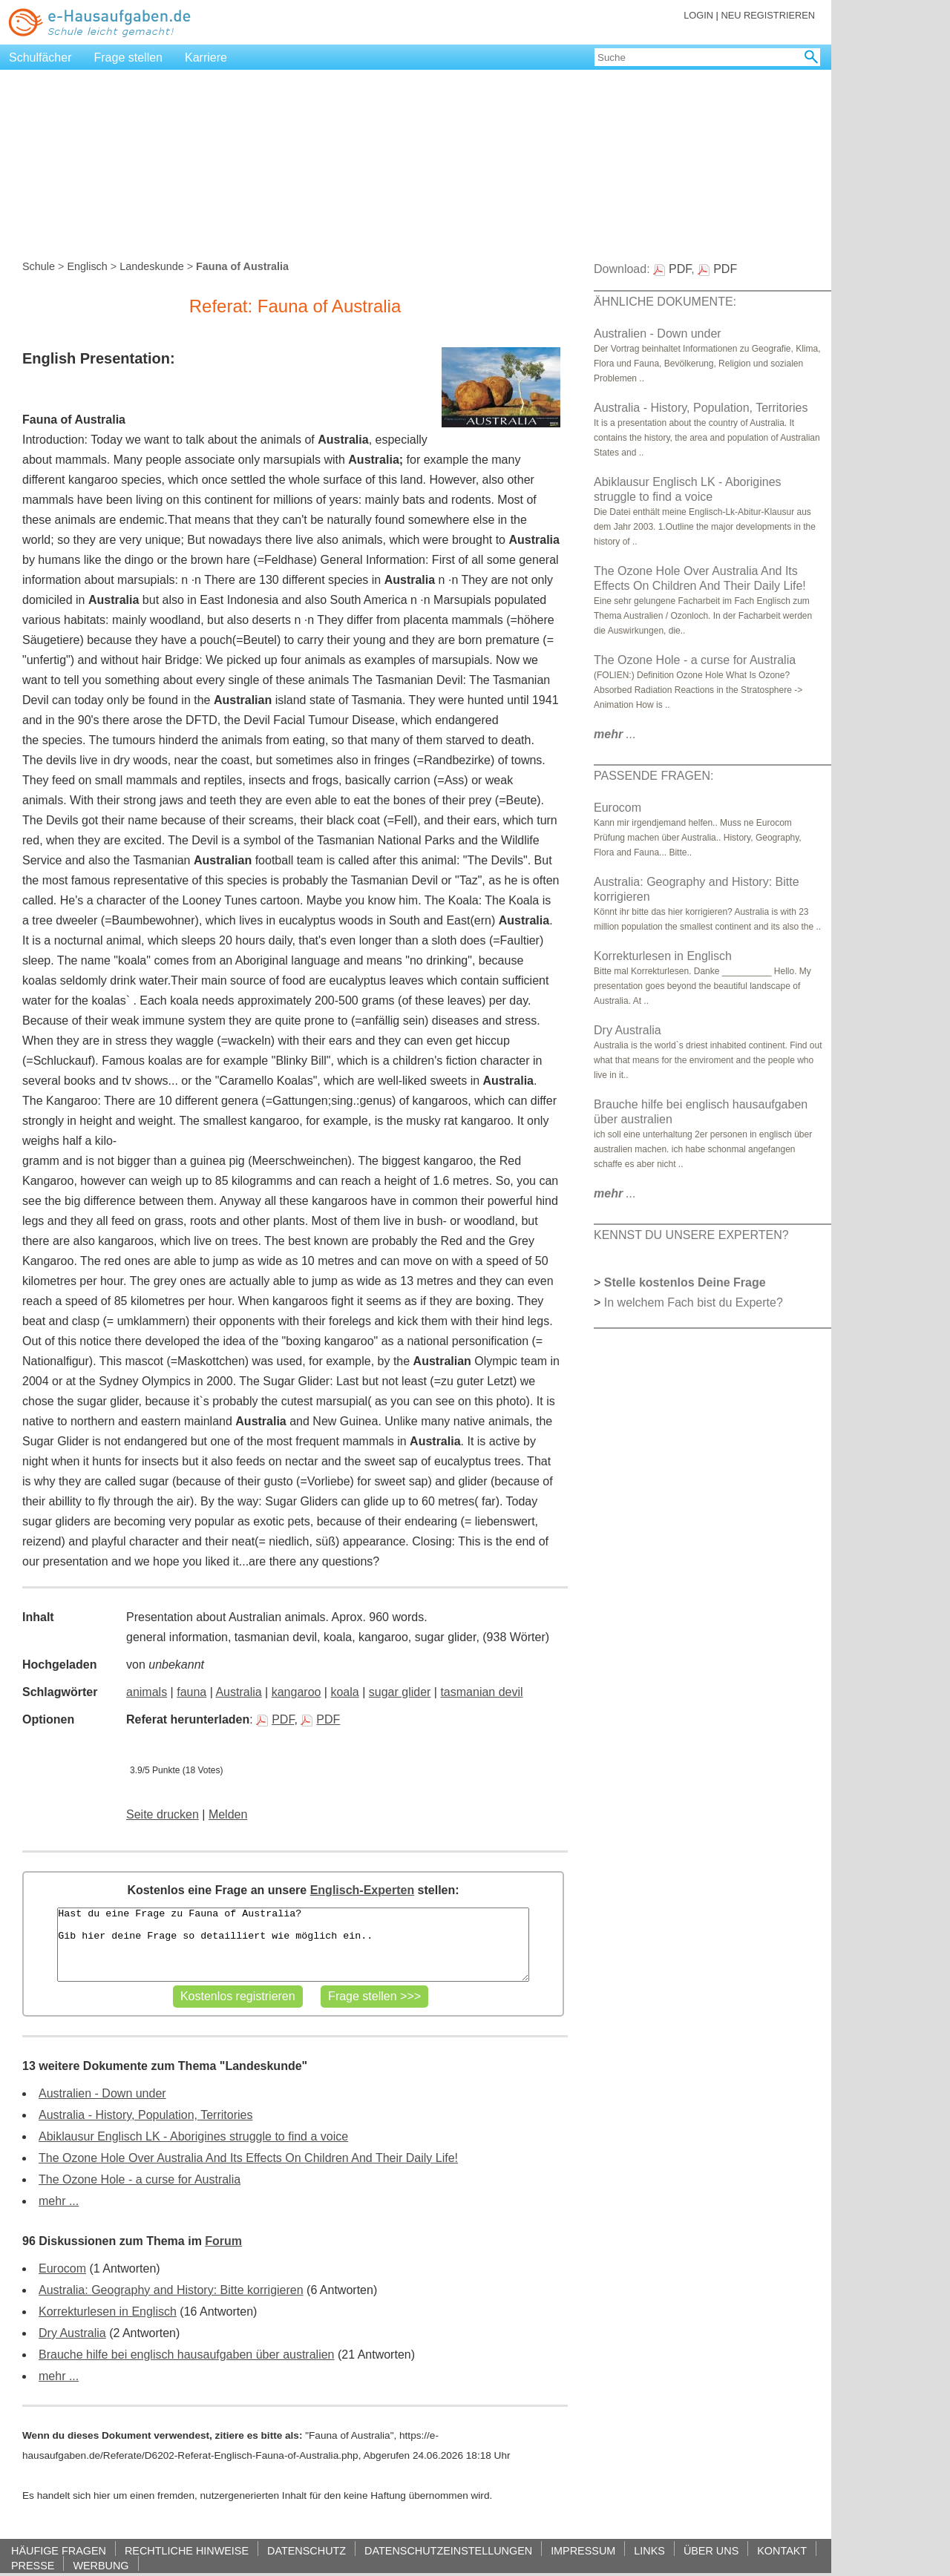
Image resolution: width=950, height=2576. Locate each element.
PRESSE (32, 2565)
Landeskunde (151, 266)
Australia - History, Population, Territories (145, 2115)
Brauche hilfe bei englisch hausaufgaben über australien (187, 2354)
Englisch (87, 266)
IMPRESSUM (583, 2550)
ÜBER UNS (711, 2550)
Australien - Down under (102, 2093)
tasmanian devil (481, 1692)
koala (344, 1692)
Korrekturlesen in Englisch (108, 2311)
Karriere (206, 57)
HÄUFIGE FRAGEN (58, 2550)
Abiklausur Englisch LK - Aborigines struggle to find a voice (193, 2136)
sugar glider (400, 1692)
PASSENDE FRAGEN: (654, 775)
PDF (275, 1719)
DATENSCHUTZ (306, 2550)
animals (146, 1692)
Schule (38, 266)
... (615, 734)
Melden (228, 1814)
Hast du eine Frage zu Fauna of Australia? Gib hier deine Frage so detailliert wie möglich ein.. (292, 1945)
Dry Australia (72, 2333)
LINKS (649, 2550)
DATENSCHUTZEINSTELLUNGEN (448, 2550)
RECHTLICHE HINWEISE (187, 2550)
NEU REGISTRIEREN (768, 15)
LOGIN (698, 15)
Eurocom (62, 2268)
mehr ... (59, 2201)
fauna (191, 1692)
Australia (238, 1692)
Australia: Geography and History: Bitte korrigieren (171, 2290)
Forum (223, 2241)
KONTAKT (782, 2550)
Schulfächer (40, 57)
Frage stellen (128, 57)
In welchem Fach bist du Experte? (693, 1302)
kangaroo (296, 1692)
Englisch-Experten (362, 1890)
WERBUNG (100, 2565)
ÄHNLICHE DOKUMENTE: (665, 301)
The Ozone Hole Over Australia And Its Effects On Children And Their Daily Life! (248, 2158)
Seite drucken (162, 1814)
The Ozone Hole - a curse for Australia (139, 2179)
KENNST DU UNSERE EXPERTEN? (691, 1235)
